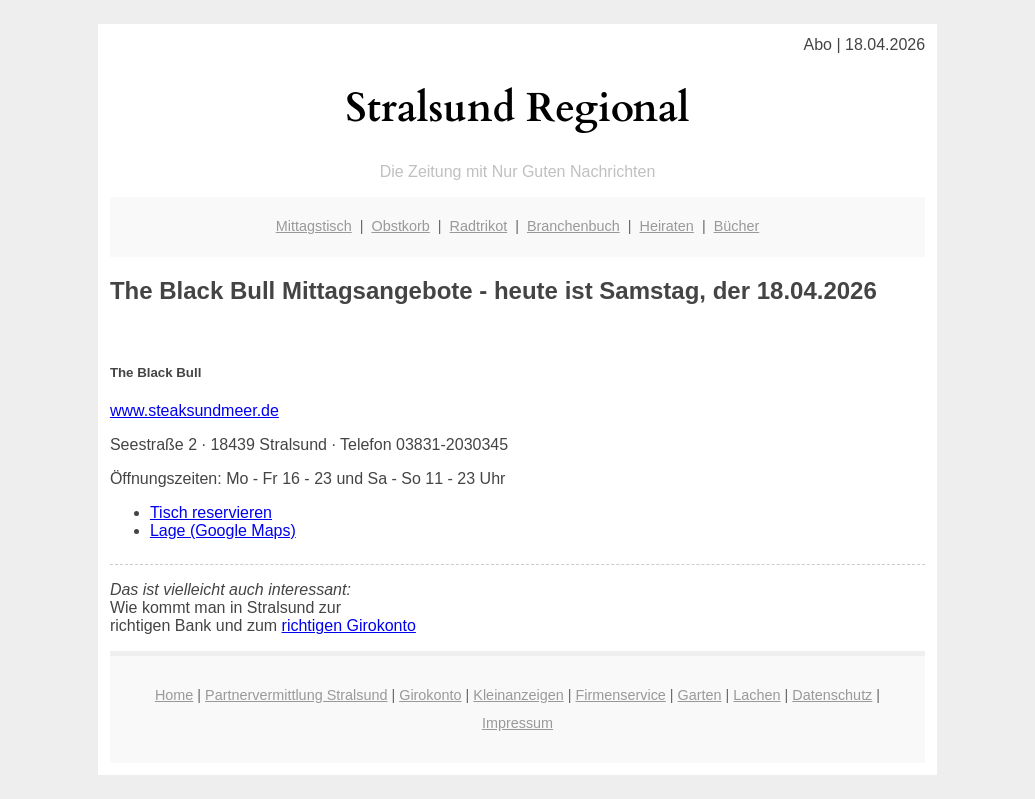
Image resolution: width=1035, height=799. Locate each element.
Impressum (517, 723)
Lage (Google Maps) (223, 530)
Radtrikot (479, 226)
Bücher (737, 226)
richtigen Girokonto (349, 625)
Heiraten (666, 226)
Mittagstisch (314, 226)
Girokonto (430, 695)
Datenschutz (832, 695)
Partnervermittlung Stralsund (296, 695)
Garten (700, 695)
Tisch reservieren (211, 512)
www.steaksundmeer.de (194, 410)
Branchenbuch (573, 226)
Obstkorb (400, 226)
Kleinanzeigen (518, 695)
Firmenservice (621, 695)
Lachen (756, 695)
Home (174, 695)
